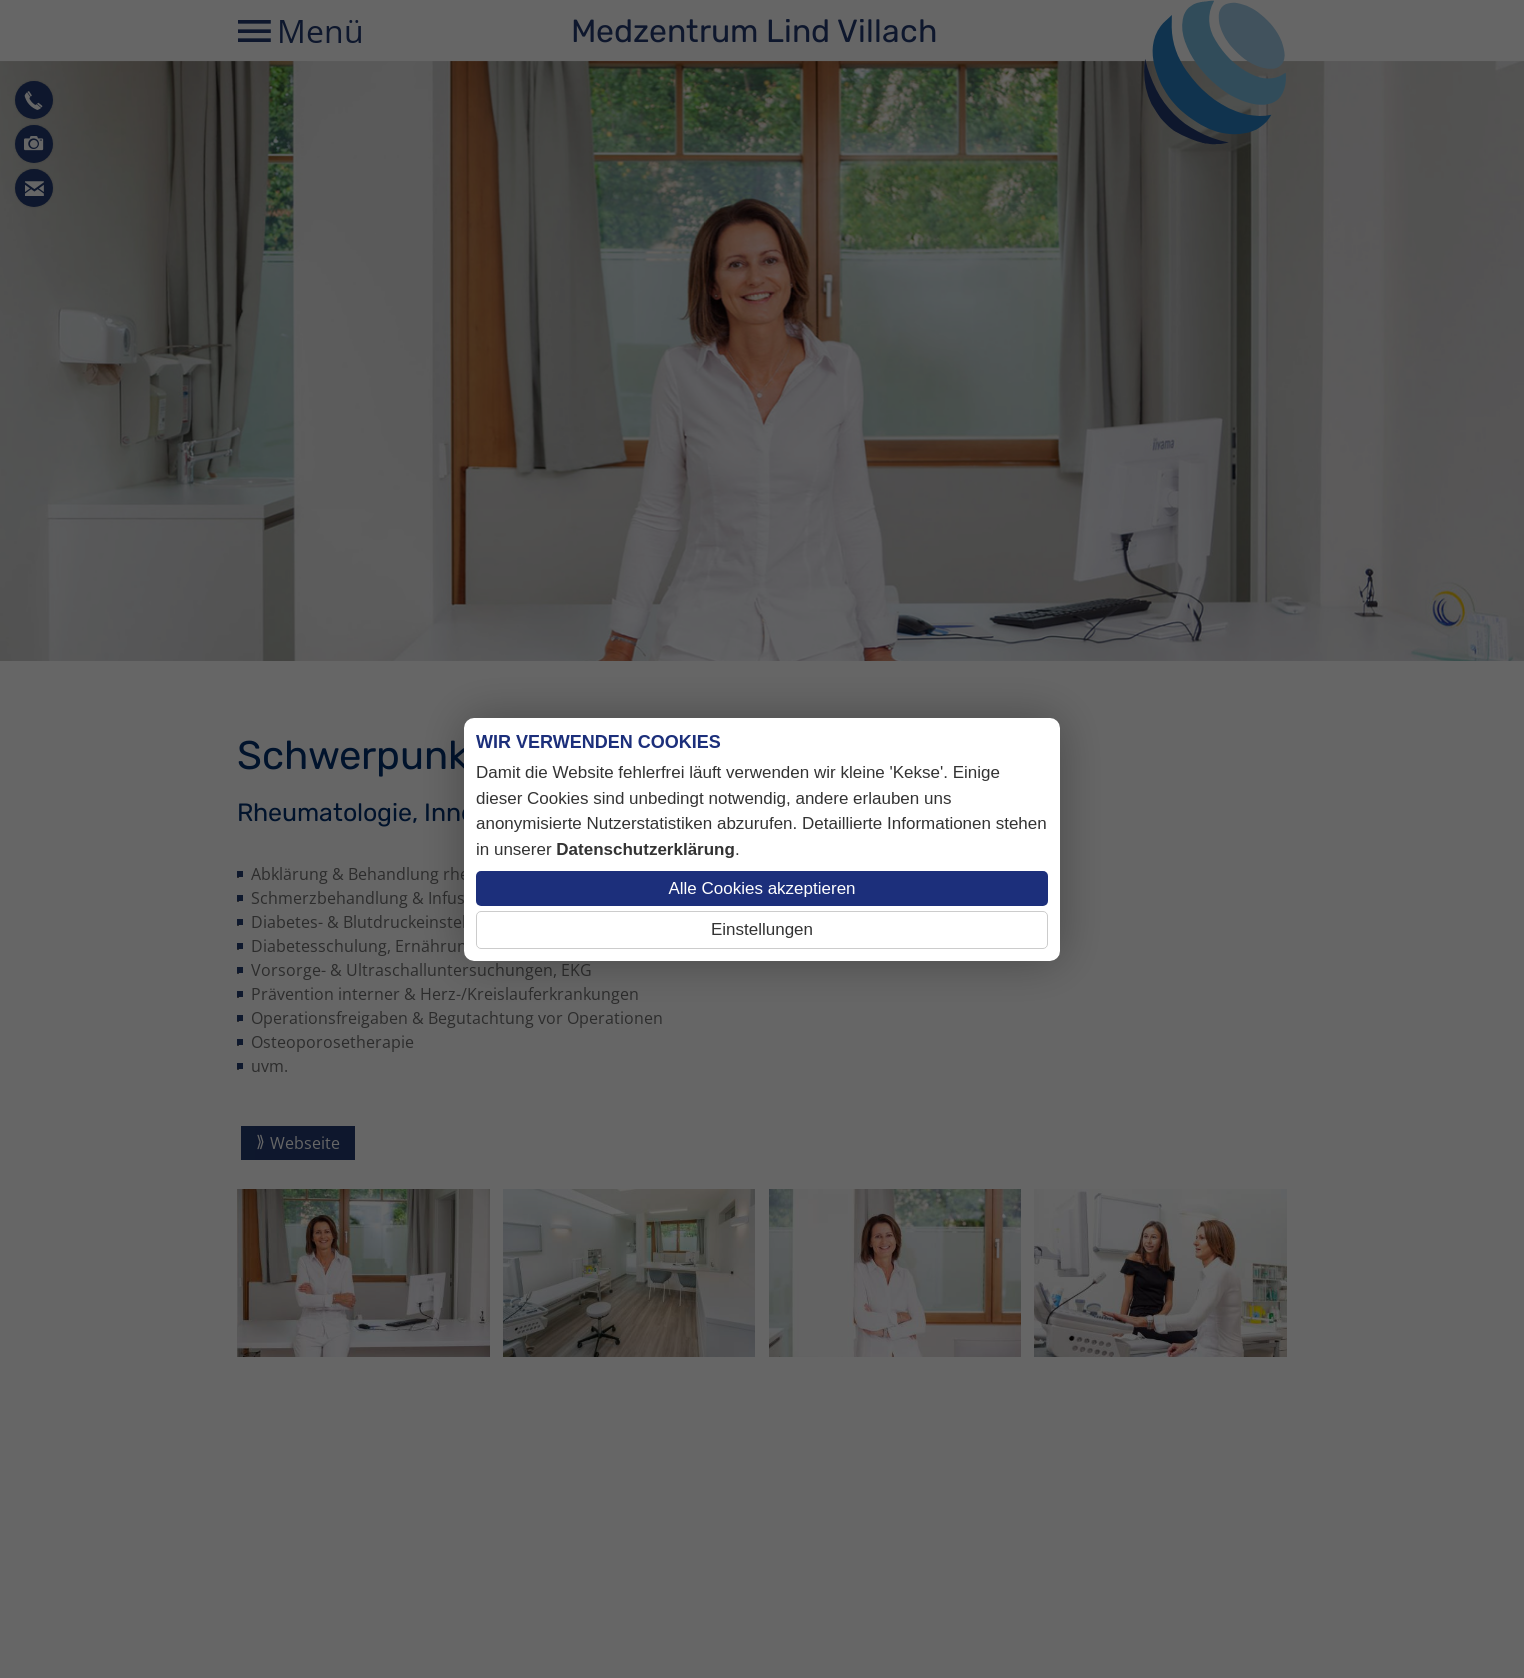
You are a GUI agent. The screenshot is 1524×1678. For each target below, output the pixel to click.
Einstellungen (762, 929)
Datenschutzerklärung (645, 849)
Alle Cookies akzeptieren (761, 888)
